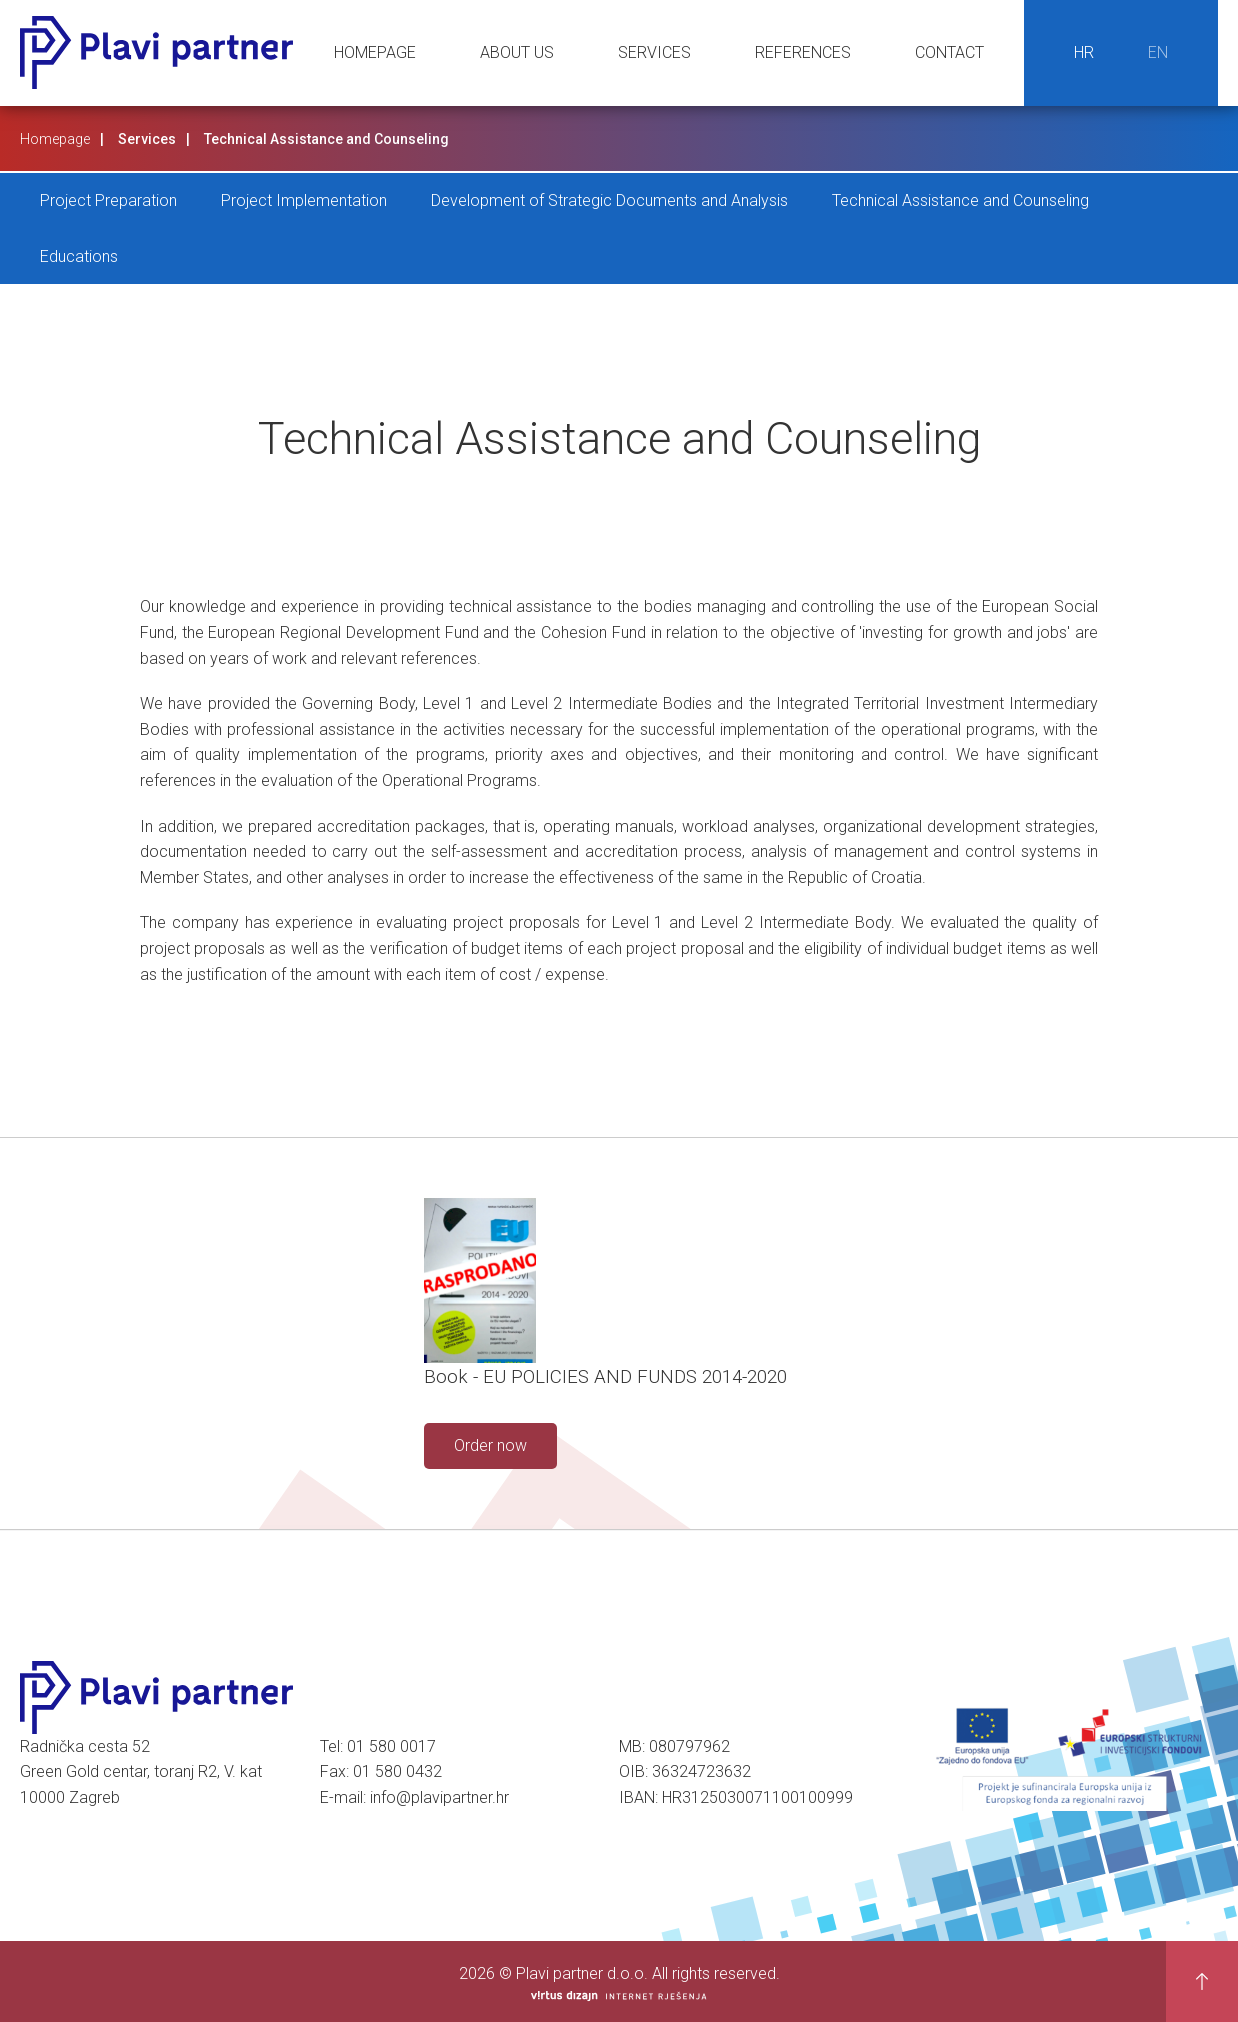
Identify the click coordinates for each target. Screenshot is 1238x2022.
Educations (79, 256)
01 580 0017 (391, 1746)
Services (654, 52)
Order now (490, 1445)
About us (517, 52)
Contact (949, 52)
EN (1158, 52)
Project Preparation (108, 200)
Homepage (375, 52)
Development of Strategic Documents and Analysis (609, 200)
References (803, 52)
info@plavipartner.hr (439, 1797)
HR (1084, 52)
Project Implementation (304, 200)
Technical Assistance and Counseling (960, 200)
